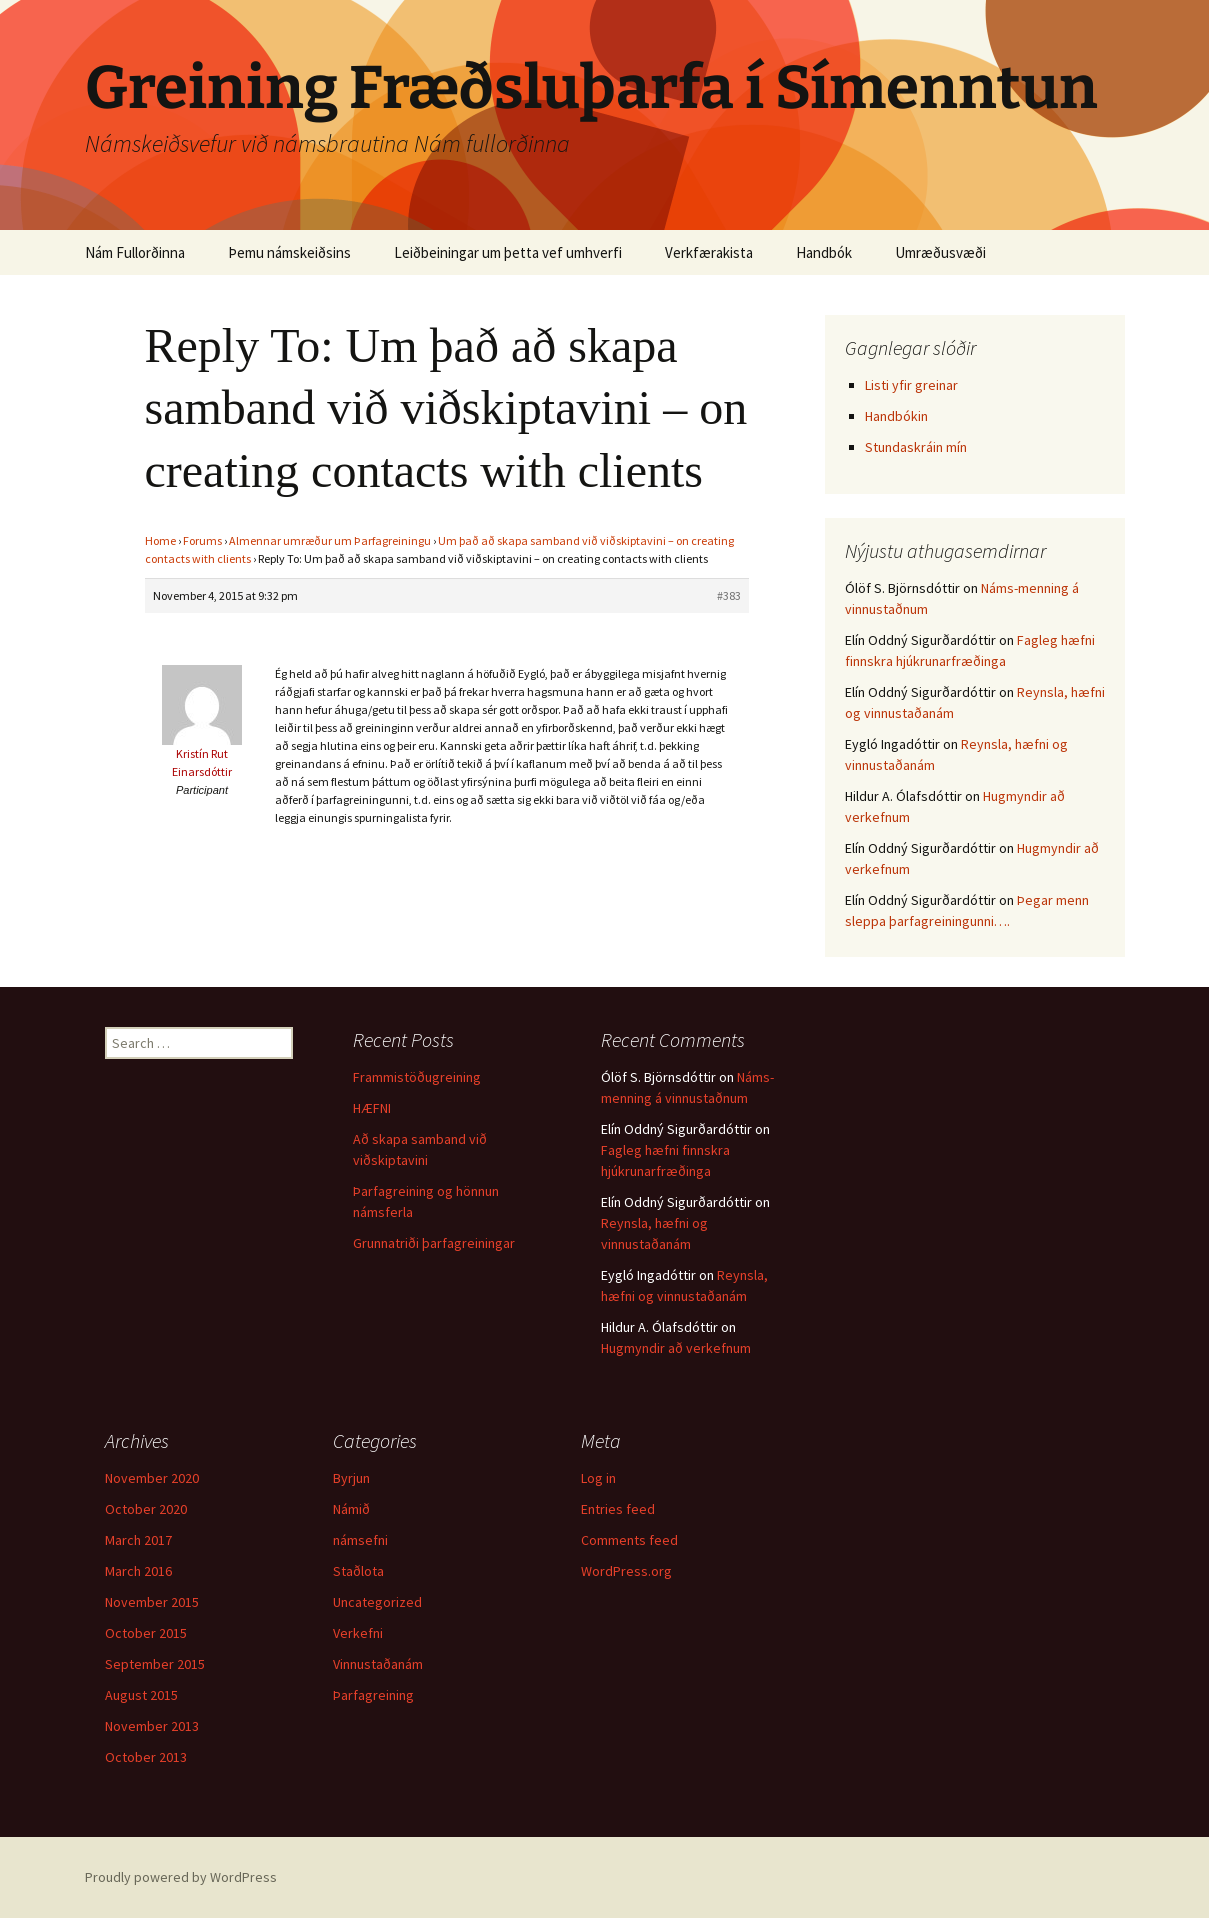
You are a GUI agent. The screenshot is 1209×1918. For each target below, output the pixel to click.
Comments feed (629, 1540)
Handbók (824, 252)
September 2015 (155, 1664)
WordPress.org (626, 1571)
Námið (351, 1509)
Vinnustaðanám (378, 1664)
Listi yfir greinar (911, 385)
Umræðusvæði (940, 252)
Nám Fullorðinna (135, 252)
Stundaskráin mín (916, 447)
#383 (729, 595)
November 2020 (152, 1478)
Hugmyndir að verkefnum (676, 1348)
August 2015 (141, 1695)
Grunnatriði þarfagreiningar (434, 1243)
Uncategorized (377, 1602)
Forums (202, 540)
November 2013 (152, 1726)
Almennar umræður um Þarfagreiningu (330, 540)
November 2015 (152, 1602)
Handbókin (896, 416)
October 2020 (146, 1509)
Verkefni (358, 1633)
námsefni (360, 1540)
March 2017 (138, 1540)
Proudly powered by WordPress (181, 1877)
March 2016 (138, 1571)
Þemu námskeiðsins (289, 252)
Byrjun (351, 1478)
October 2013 (146, 1757)
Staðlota (358, 1571)
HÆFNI (372, 1108)
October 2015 (146, 1633)
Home (160, 540)
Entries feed (618, 1509)
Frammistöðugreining (417, 1077)
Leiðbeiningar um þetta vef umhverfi (508, 252)
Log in (598, 1478)
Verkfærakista (709, 252)
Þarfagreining (373, 1695)
